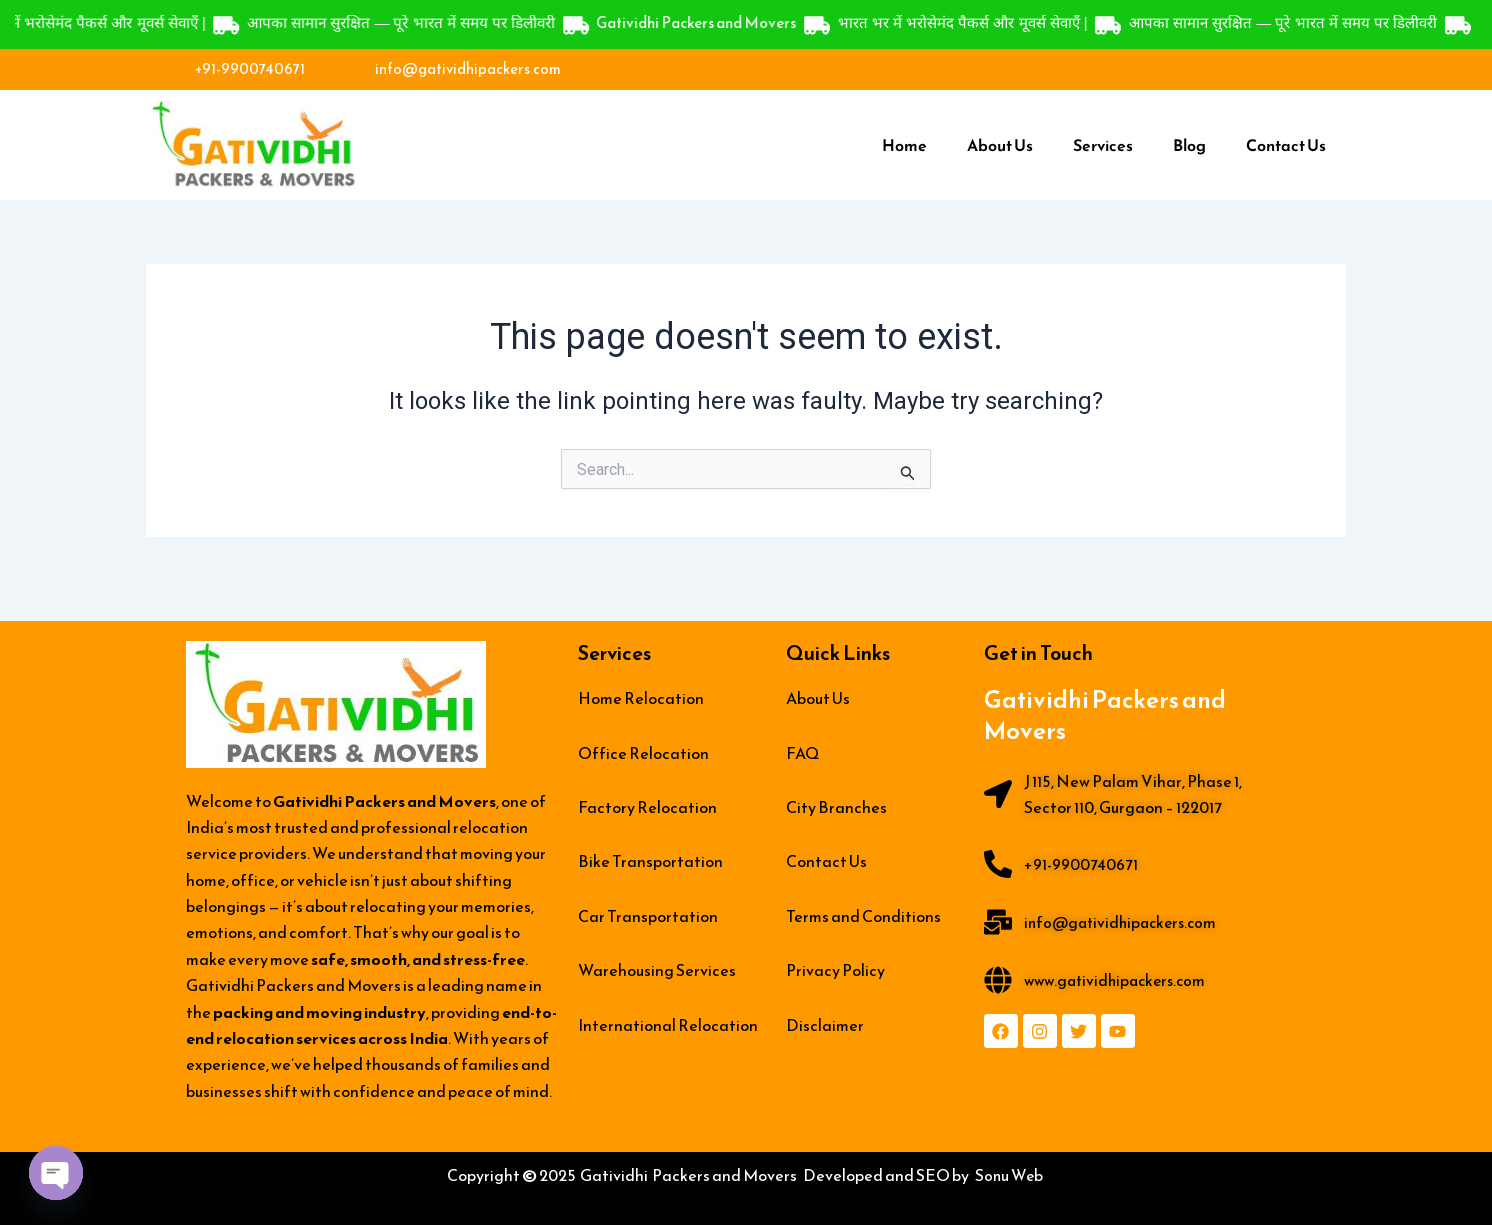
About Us (1000, 147)
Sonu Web (1010, 1175)
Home (904, 147)
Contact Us (1286, 147)
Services (1103, 147)
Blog (1189, 147)
